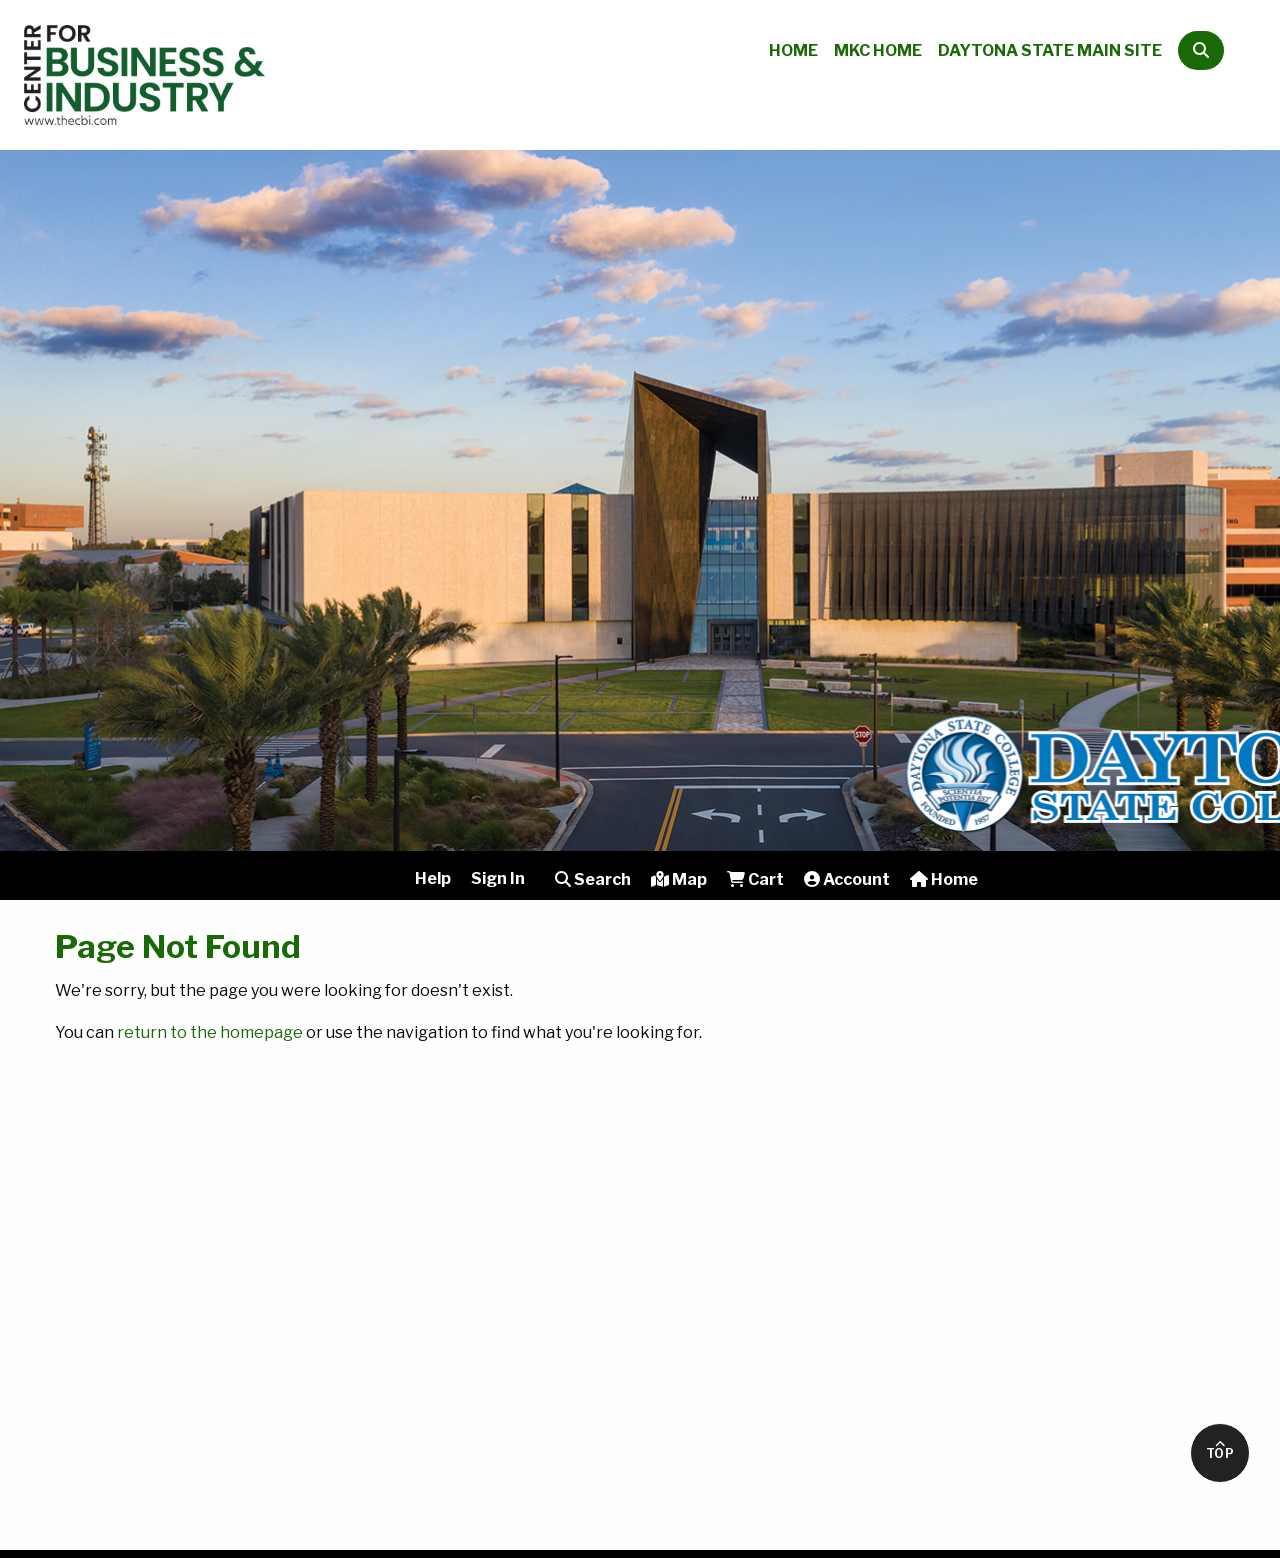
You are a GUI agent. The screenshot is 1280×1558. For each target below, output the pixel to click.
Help (433, 878)
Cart (755, 879)
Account (847, 879)
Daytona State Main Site (1050, 51)
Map (679, 879)
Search (593, 879)
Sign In (498, 878)
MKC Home (878, 51)
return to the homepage (210, 1032)
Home (793, 51)
